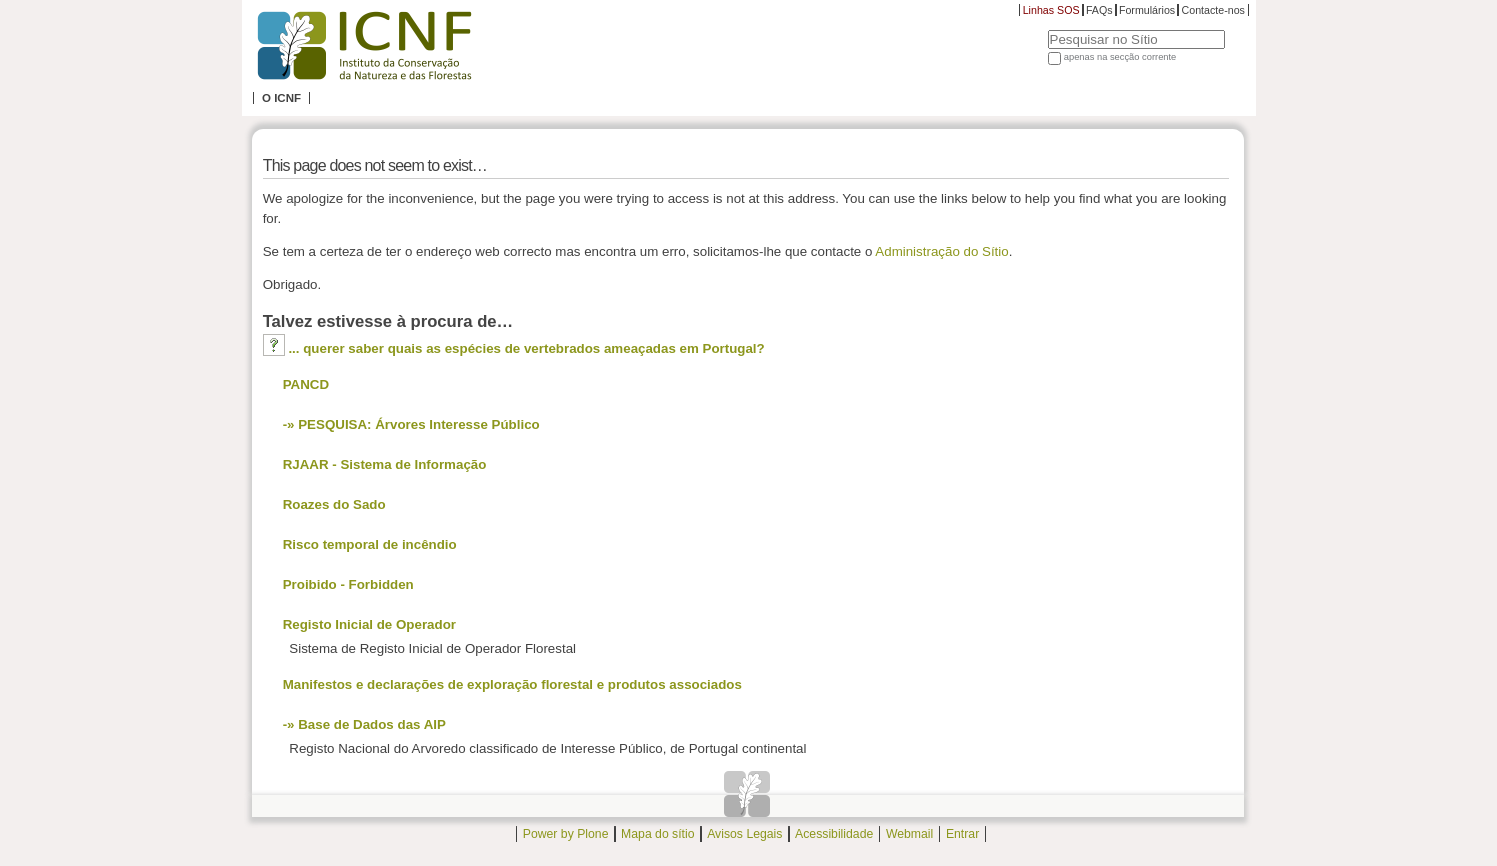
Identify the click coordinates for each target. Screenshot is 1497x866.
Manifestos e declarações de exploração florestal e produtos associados (512, 684)
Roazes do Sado (334, 504)
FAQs (1099, 10)
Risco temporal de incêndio (370, 544)
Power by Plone (566, 834)
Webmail (909, 834)
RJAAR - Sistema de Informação (385, 464)
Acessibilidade (834, 834)
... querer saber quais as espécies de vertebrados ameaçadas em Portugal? (526, 348)
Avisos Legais (744, 834)
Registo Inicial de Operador (369, 624)
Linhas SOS (1051, 10)
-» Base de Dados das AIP (364, 724)
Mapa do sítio (657, 834)
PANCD (306, 384)
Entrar (962, 834)
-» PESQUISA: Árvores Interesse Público (411, 424)
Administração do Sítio (941, 251)
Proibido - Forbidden (348, 584)
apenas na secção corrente (1120, 57)
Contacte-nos (1213, 10)
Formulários (1147, 10)
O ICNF (281, 98)
